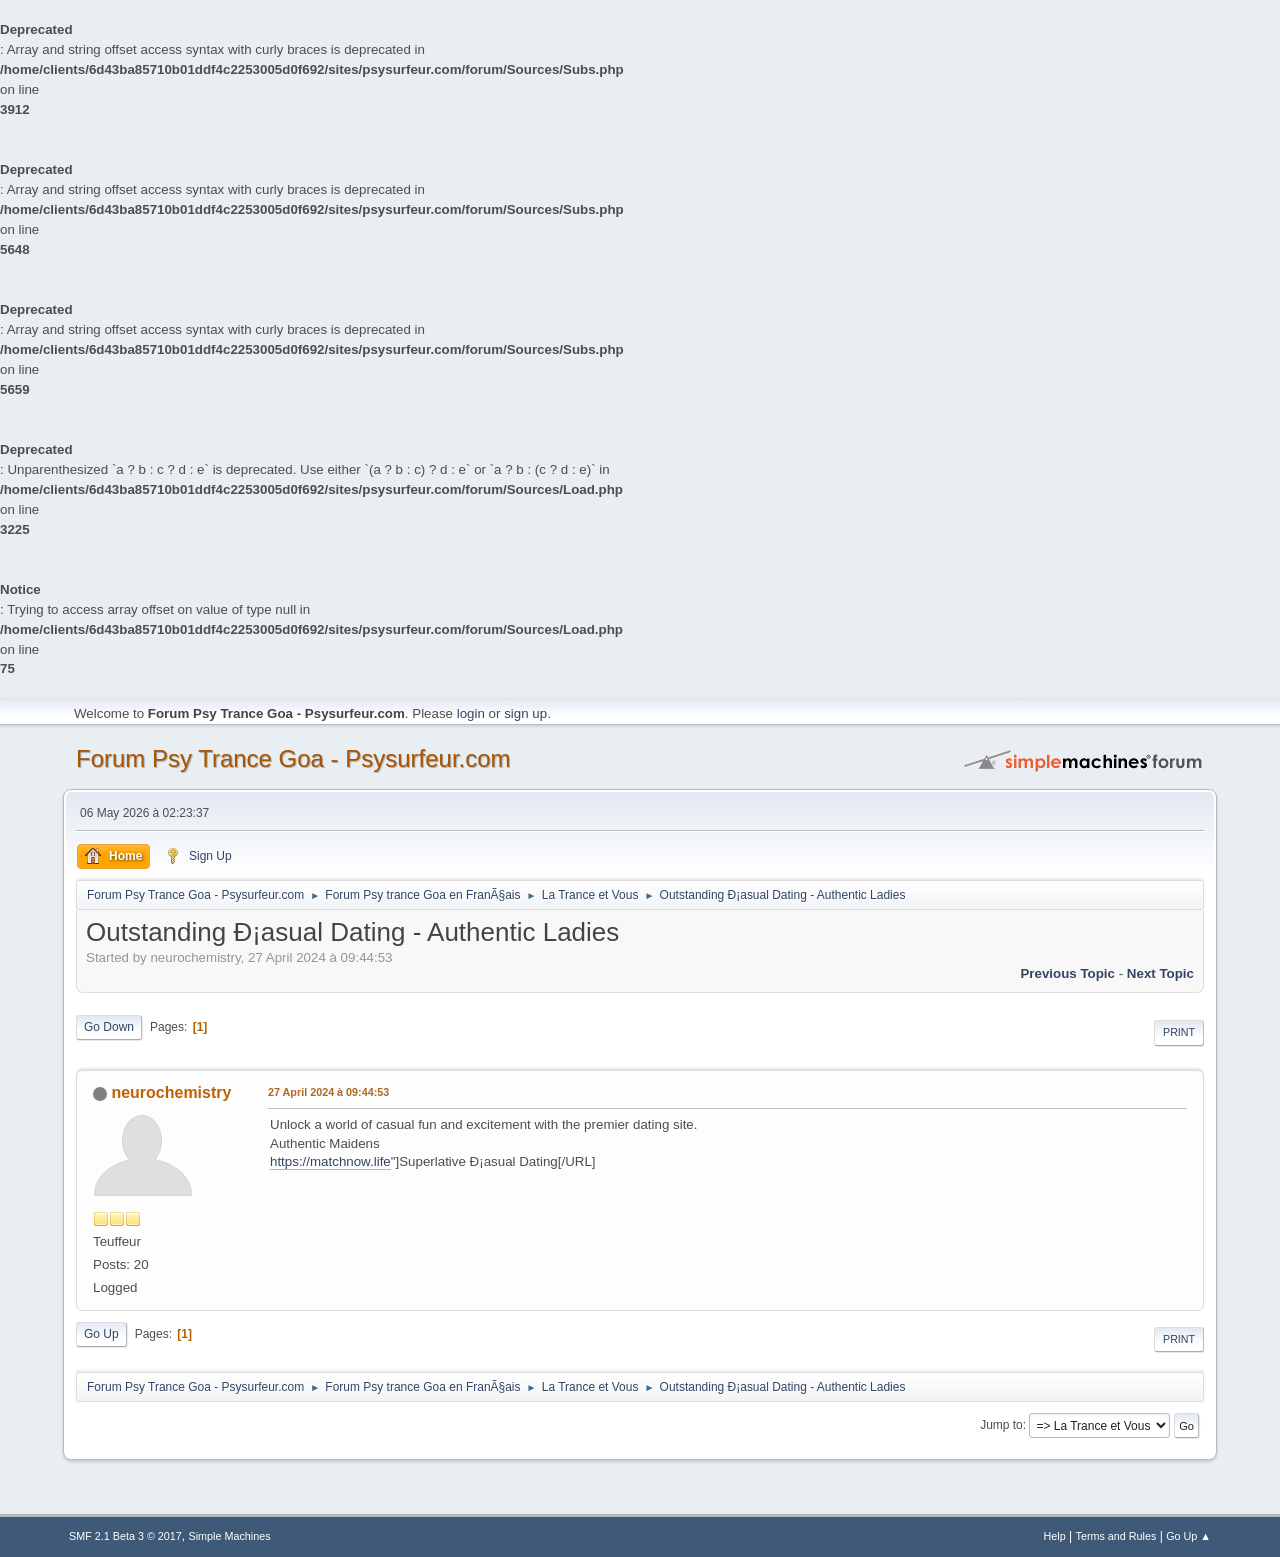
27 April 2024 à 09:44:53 (328, 1092)
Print (1179, 1032)
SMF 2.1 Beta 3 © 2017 (125, 1536)
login (471, 713)
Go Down (109, 1027)
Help (1055, 1536)
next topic (1160, 973)
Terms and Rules (1116, 1536)
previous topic (1067, 973)
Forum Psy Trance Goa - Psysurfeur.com (293, 758)
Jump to (1001, 1425)
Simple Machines (230, 1536)
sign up (525, 713)
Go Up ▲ (1188, 1536)
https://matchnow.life (330, 1161)
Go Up (101, 1334)
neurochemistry (171, 1092)
